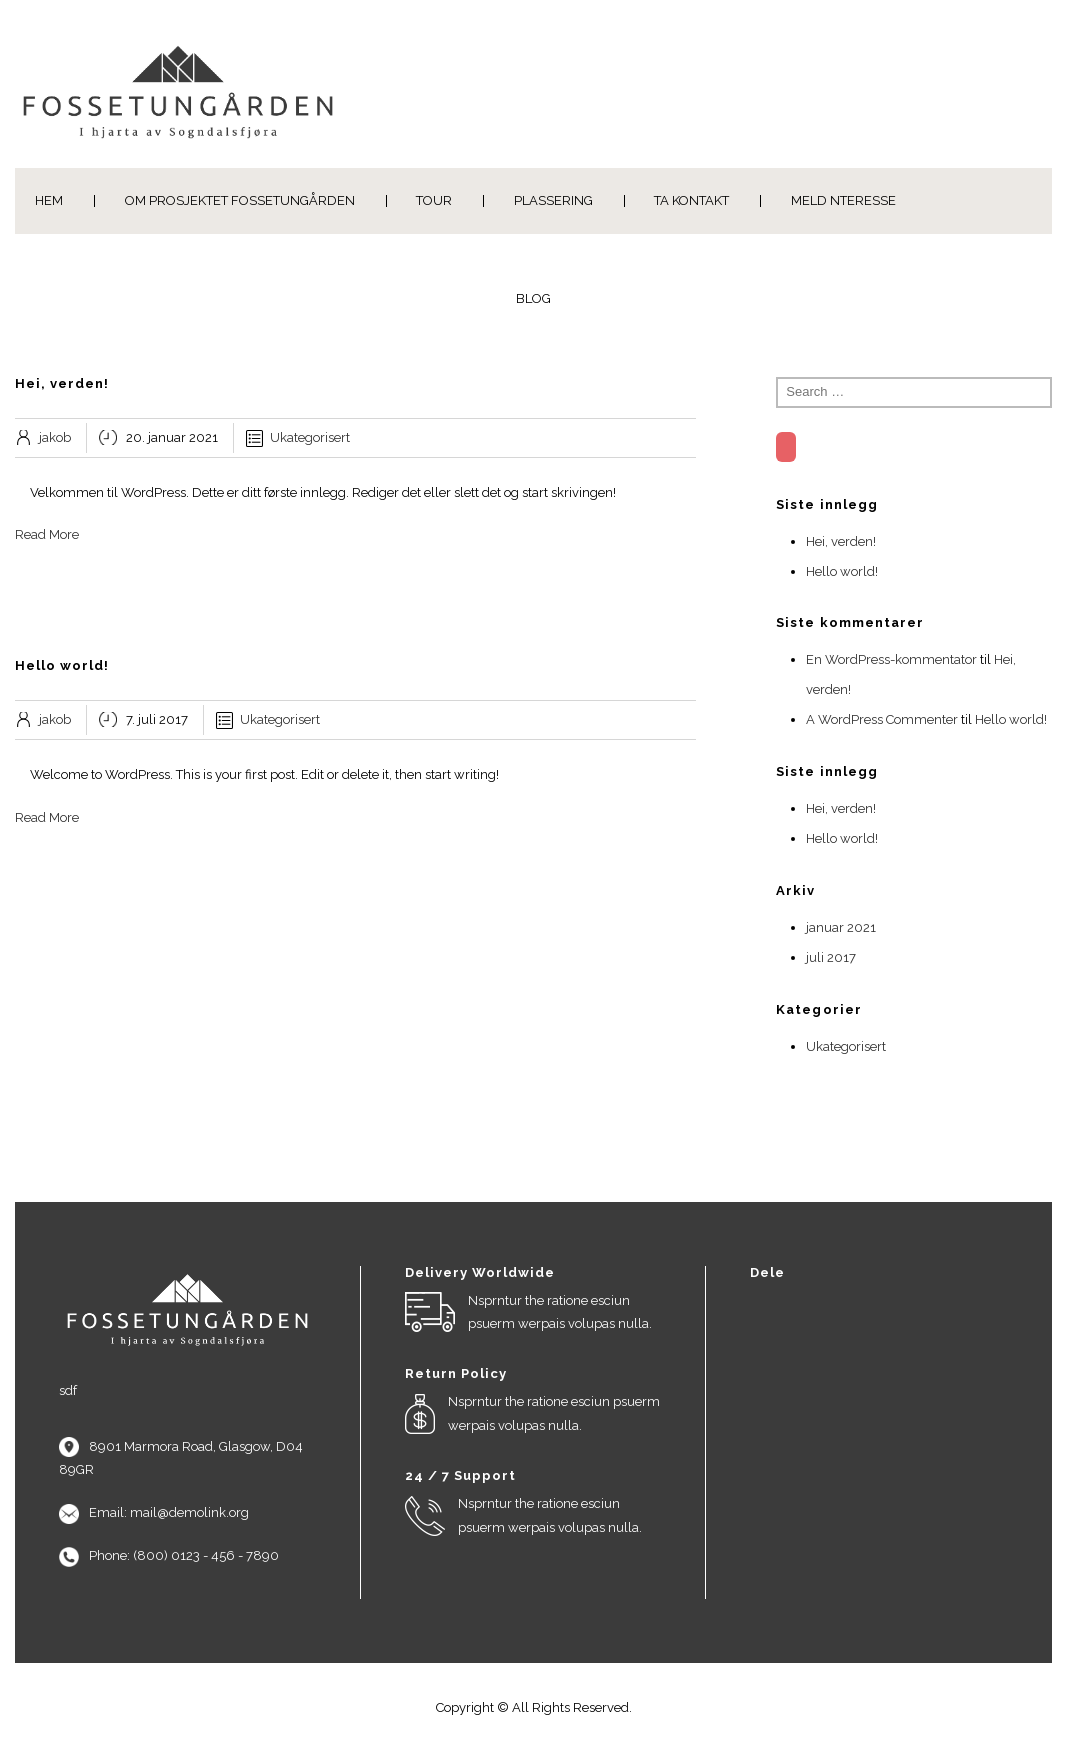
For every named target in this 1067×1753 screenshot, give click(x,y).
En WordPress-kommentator (891, 659)
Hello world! (842, 571)
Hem (49, 200)
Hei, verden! (841, 541)
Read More (47, 534)
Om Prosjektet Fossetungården (240, 200)
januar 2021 (841, 927)
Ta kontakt (691, 200)
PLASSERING (553, 200)
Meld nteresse (843, 200)
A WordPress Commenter (882, 719)
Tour (434, 200)
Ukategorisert (310, 437)
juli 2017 (831, 957)
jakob (55, 437)
